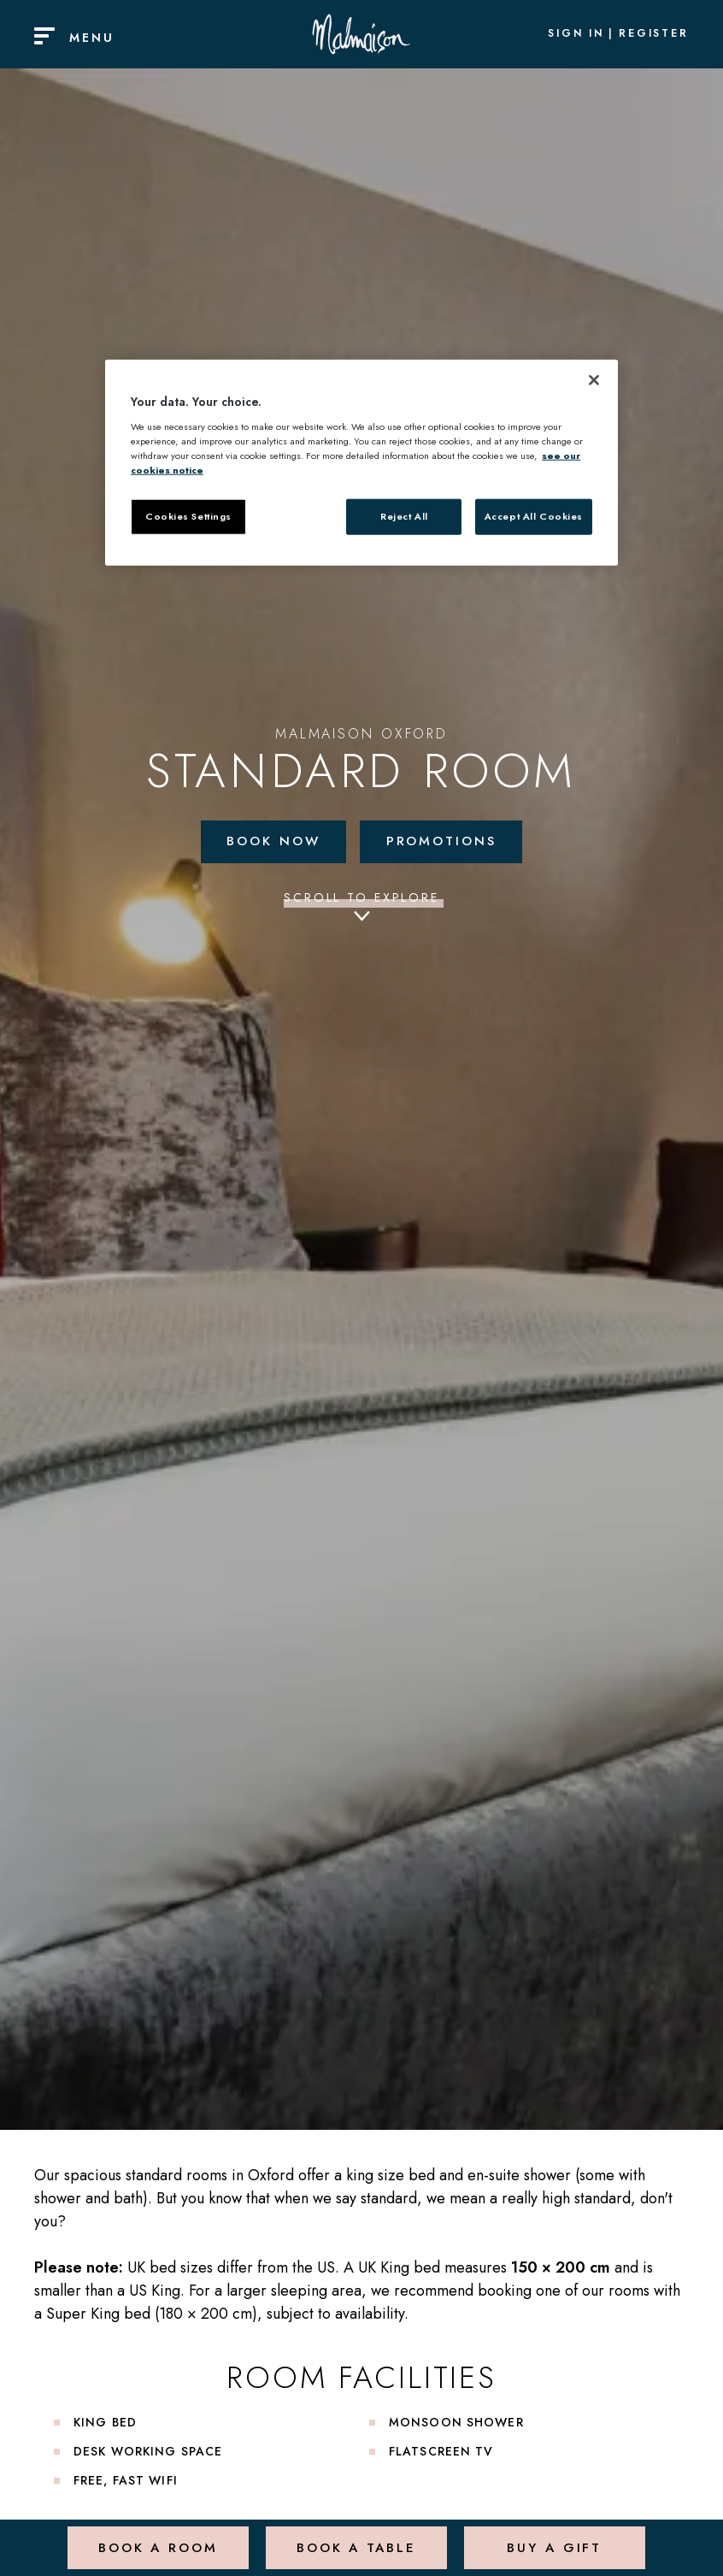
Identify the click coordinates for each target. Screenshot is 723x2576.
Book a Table (354, 2537)
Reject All (404, 516)
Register (654, 34)
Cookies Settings (188, 516)
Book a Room (156, 2537)
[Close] (594, 380)
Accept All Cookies (534, 516)
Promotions (445, 842)
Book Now (270, 842)
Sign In (576, 34)
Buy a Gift (553, 2537)
